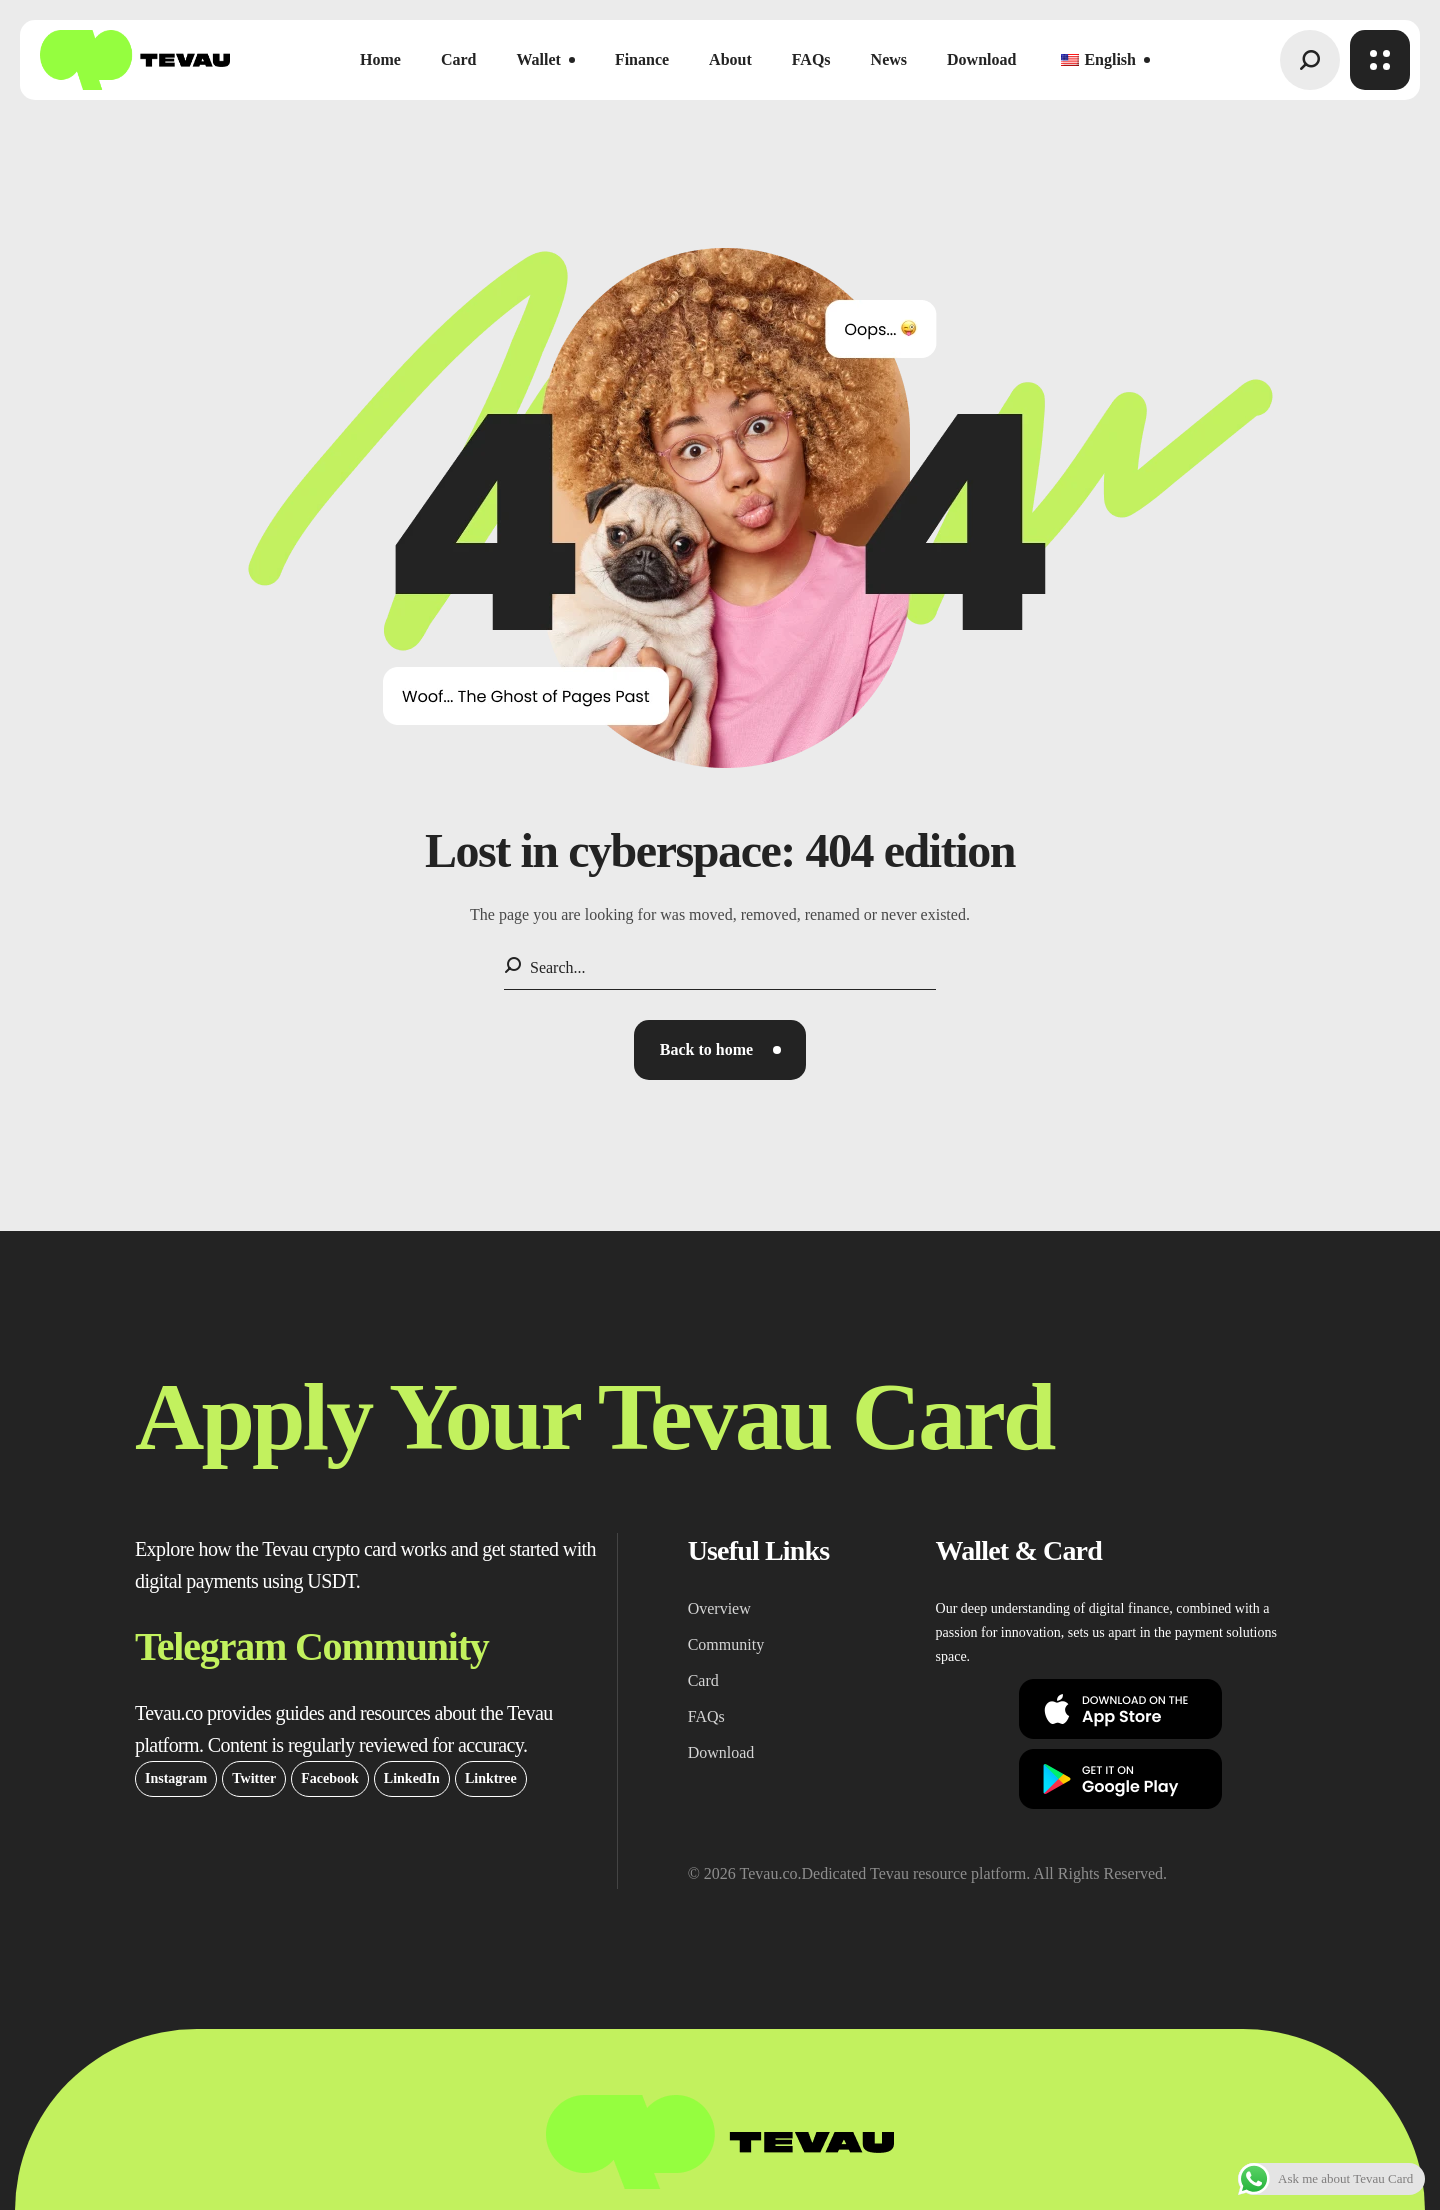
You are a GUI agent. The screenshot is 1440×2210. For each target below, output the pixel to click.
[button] (1310, 60)
